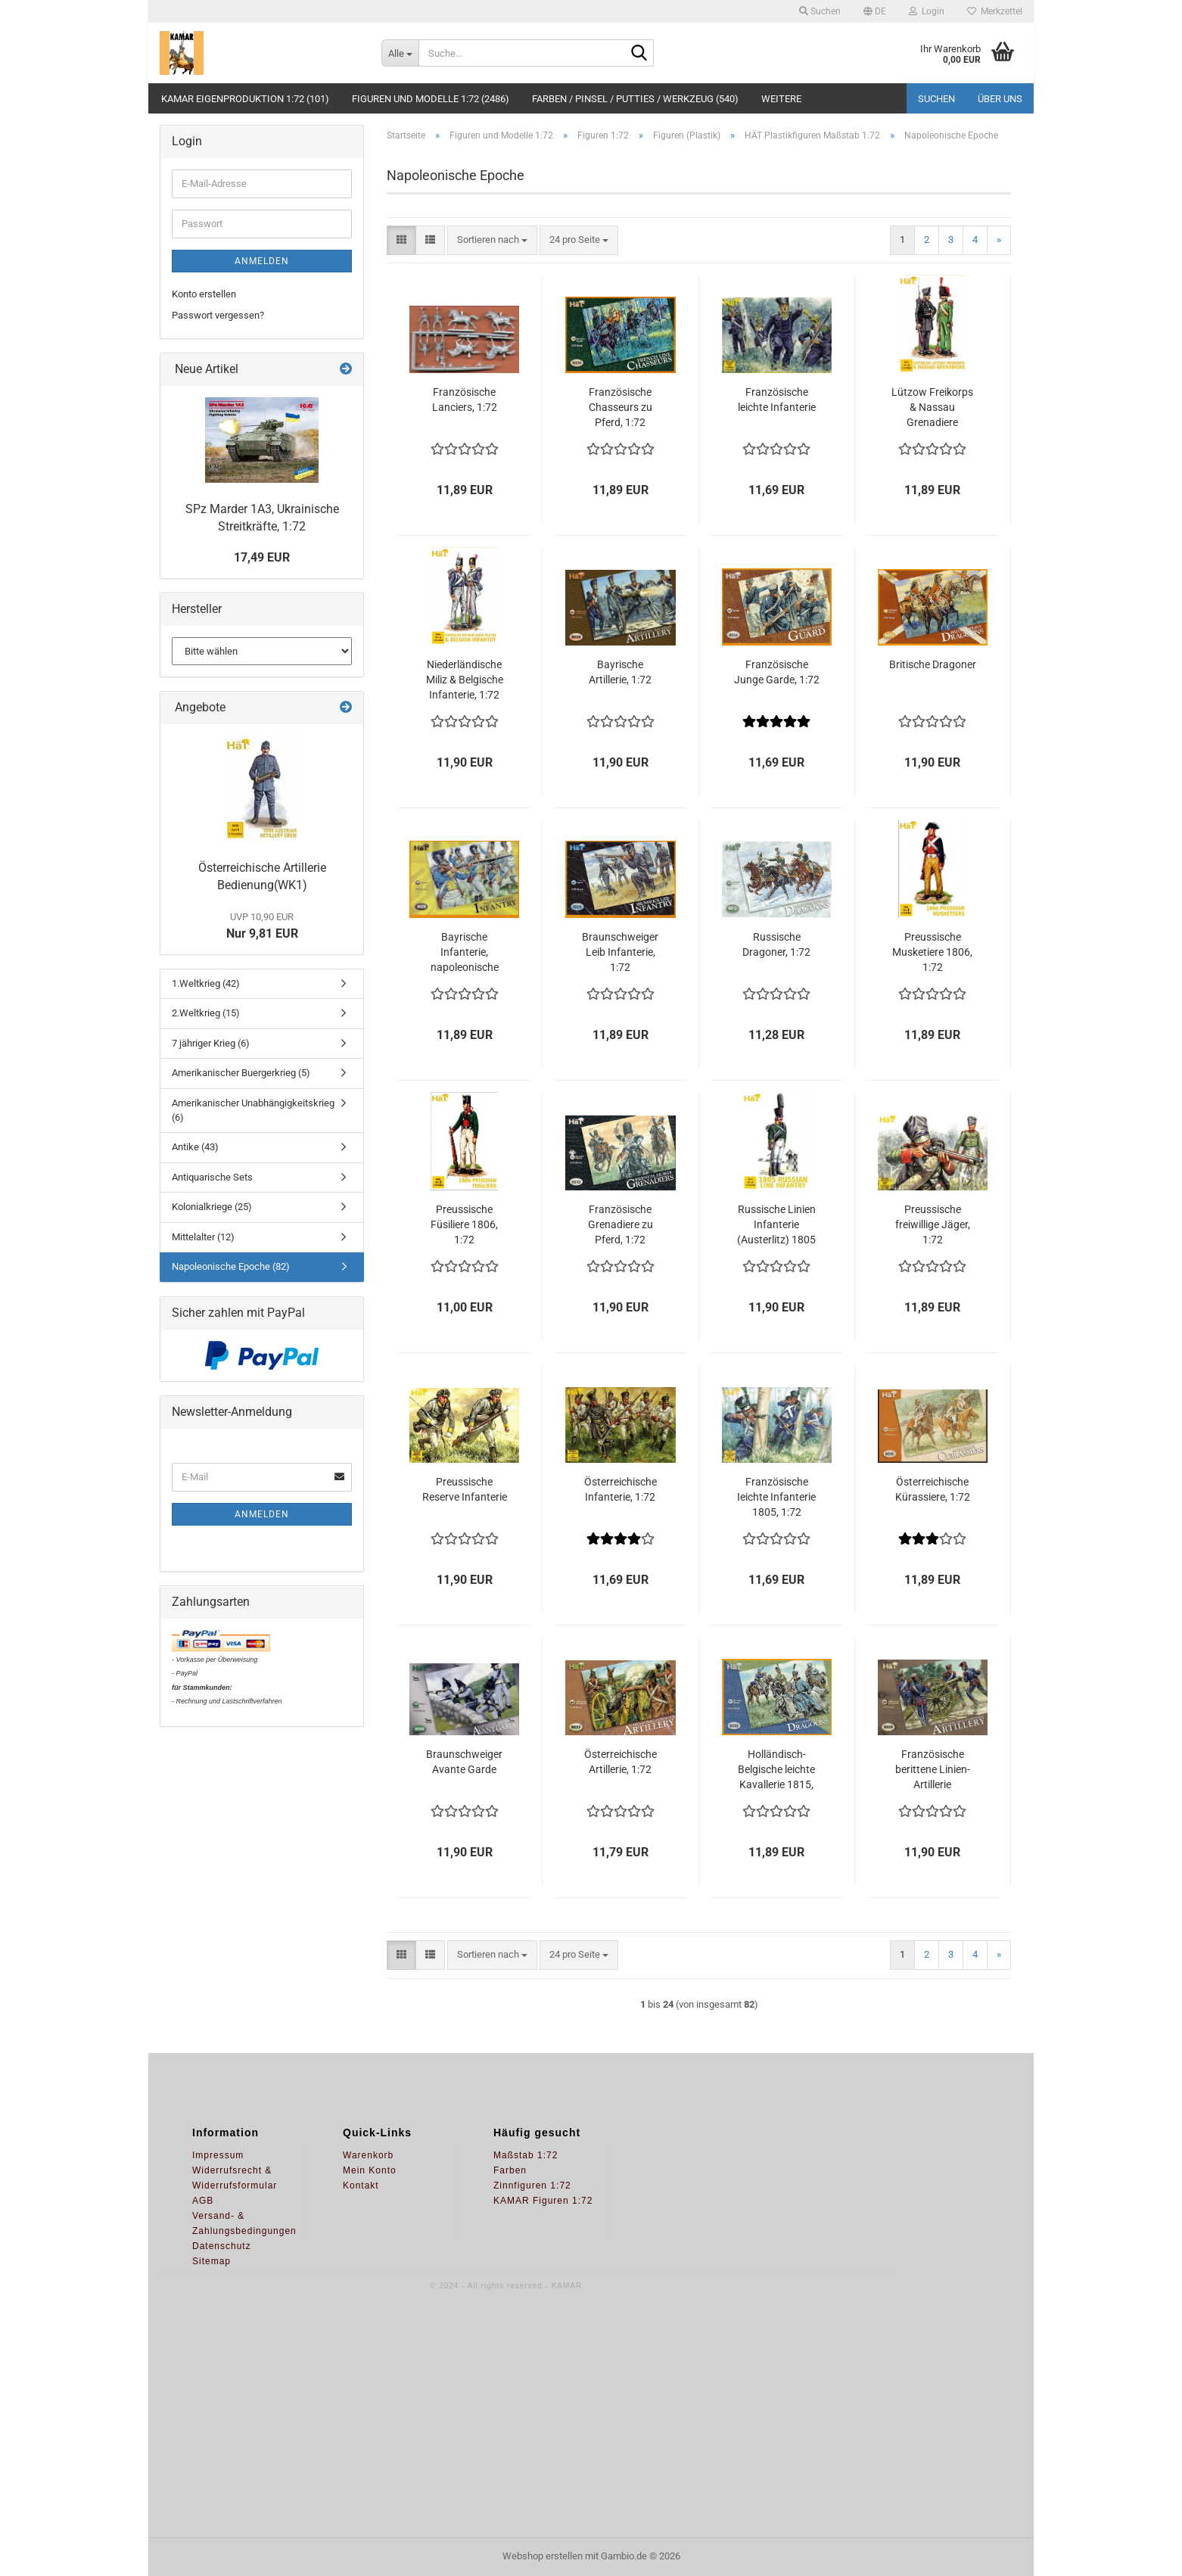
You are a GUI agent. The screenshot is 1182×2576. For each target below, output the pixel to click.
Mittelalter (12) (203, 1237)
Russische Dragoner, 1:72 (776, 944)
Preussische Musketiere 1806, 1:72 (932, 952)
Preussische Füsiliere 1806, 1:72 (464, 1224)
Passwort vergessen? (218, 315)
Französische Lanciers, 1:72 (464, 399)
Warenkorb (368, 2155)
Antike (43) (195, 1147)
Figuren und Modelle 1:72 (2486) (430, 98)
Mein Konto (370, 2170)
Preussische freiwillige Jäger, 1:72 (932, 1224)
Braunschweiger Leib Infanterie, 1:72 (620, 952)
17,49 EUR (262, 557)
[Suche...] (399, 53)
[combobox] (492, 240)
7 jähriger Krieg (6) (211, 1043)
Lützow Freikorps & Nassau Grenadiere (932, 407)
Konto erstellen (204, 294)
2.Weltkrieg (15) (206, 1013)
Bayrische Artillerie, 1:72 (620, 672)
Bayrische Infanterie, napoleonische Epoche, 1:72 (465, 953)
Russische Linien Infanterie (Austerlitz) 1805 (776, 1224)
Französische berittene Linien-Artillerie (932, 1769)
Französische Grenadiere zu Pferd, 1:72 (620, 1224)
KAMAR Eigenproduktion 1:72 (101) (245, 98)
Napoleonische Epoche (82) (231, 1266)
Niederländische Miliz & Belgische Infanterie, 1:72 (464, 679)
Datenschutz (221, 2246)
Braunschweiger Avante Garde (464, 1761)
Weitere (781, 98)
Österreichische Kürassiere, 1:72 (932, 1489)
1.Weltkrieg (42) (206, 983)
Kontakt (361, 2185)
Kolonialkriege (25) (212, 1206)
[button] (874, 11)
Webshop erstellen (542, 2556)
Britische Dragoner (932, 664)
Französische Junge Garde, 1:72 (777, 672)
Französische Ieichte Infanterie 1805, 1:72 (776, 1497)
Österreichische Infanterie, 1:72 (620, 1489)
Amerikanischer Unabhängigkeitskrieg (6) (253, 1110)
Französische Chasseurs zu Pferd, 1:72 (620, 407)
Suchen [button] (820, 11)
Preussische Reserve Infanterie (464, 1489)
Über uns (1000, 98)
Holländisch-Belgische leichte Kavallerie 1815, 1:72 (776, 1770)
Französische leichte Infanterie (777, 399)
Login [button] (926, 11)
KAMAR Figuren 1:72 (543, 2200)
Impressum (218, 2155)
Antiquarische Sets (212, 1177)
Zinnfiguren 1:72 (532, 2185)
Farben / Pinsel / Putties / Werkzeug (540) (635, 98)
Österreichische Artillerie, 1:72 (620, 1761)
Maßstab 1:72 (525, 2155)
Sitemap (211, 2261)
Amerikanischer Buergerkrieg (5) (241, 1072)
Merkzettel (994, 11)
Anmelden (262, 261)
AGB (202, 2200)
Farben (510, 2170)
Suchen (936, 98)
